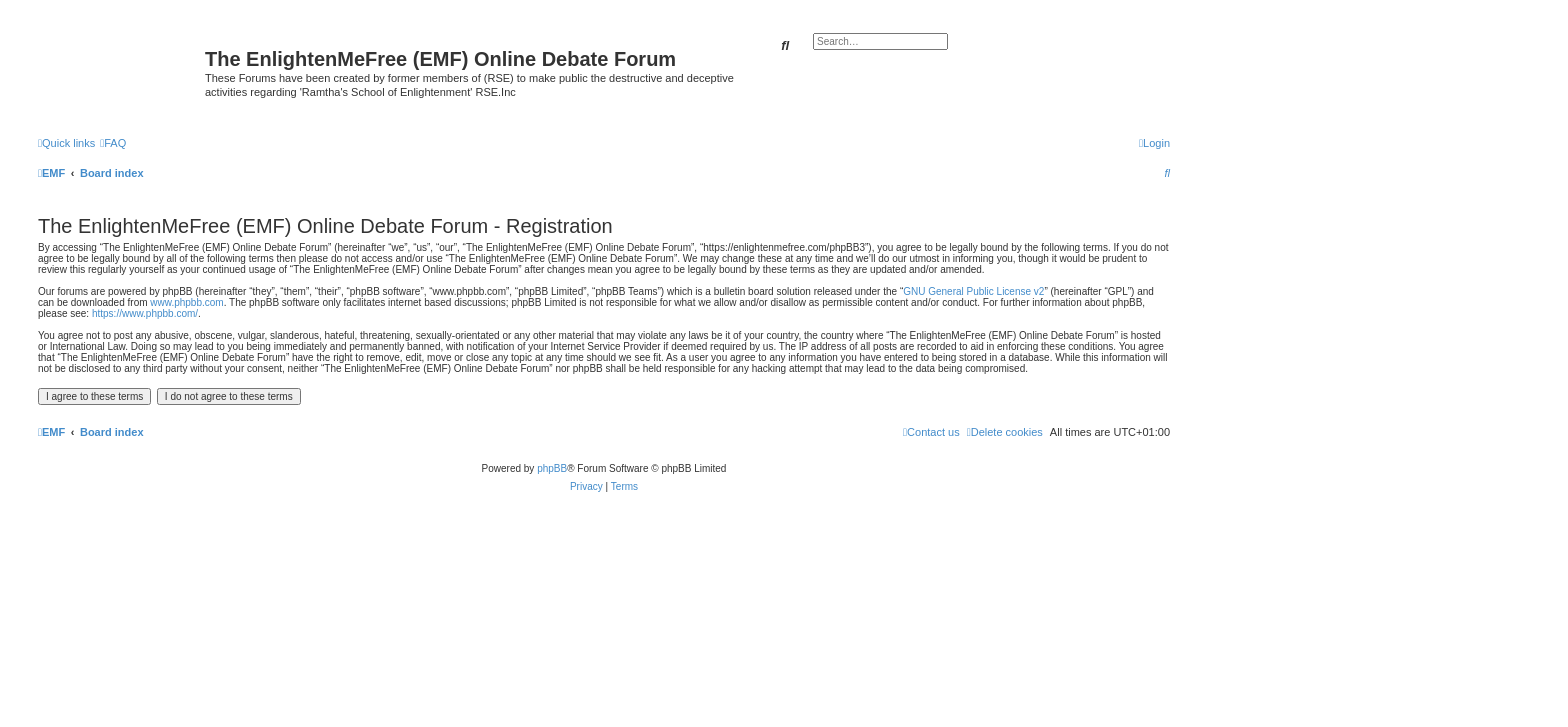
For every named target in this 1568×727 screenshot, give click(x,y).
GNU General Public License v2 (973, 291)
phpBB (552, 468)
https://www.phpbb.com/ (145, 313)
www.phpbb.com (186, 302)
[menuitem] (113, 143)
